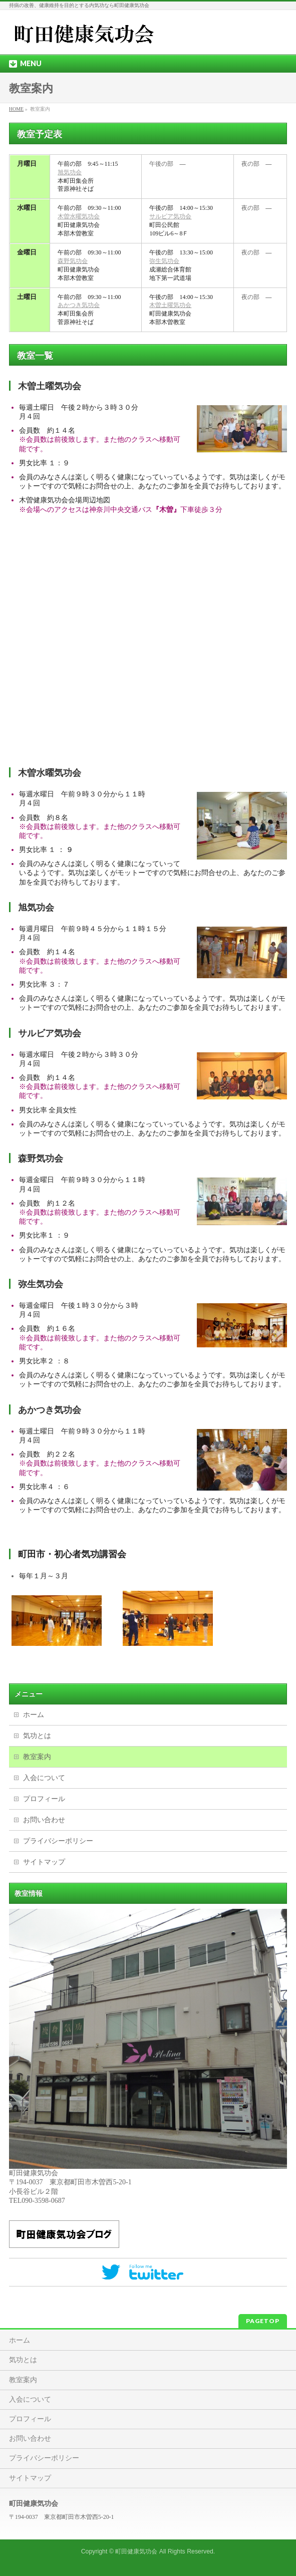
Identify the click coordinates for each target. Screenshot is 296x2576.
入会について (44, 1778)
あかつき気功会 (79, 305)
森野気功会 (73, 260)
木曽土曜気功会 (170, 305)
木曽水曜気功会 (79, 216)
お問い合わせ (44, 1820)
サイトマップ (44, 1862)
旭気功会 (70, 172)
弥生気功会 (164, 260)
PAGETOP (262, 2321)
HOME (16, 109)
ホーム (33, 1715)
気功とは (37, 1736)
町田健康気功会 (136, 2551)
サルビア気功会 (170, 216)
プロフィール (44, 1799)
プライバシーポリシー (58, 1841)
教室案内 (37, 1757)
